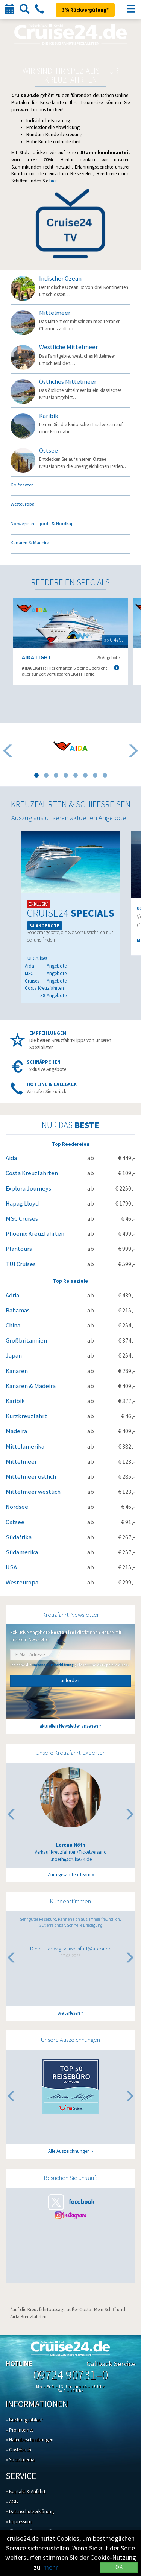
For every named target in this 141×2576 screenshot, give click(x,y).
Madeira (16, 1431)
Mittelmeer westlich (33, 1492)
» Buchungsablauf (24, 2420)
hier (52, 181)
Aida (11, 1158)
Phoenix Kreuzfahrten (35, 1234)
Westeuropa (22, 1582)
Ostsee (15, 1522)
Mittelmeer (21, 1462)
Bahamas (18, 1310)
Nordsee (17, 1507)
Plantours (19, 1249)
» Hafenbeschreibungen (29, 2439)
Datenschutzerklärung (53, 1664)
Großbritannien (26, 1340)
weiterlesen (69, 2013)
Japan (14, 1355)
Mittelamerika (25, 1447)
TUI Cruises (21, 1264)
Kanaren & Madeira (31, 1386)
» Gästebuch (18, 2450)
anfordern (71, 1680)
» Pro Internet (19, 2430)
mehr (50, 2567)
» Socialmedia (20, 2459)
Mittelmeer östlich (31, 1477)
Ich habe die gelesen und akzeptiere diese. (69, 1664)
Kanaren (17, 1371)
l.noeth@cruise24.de (71, 1859)
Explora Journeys (28, 1188)
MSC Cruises (22, 1219)
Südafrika (19, 1537)
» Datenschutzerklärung (30, 2511)
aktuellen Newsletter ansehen (68, 1726)
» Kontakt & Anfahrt (25, 2491)
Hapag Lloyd (22, 1204)
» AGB (12, 2502)
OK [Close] (119, 2567)
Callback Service (110, 2363)
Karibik (15, 1401)
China (13, 1325)
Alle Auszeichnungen (69, 2151)
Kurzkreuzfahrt (26, 1416)
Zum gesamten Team (69, 1874)
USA (11, 1567)
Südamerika (22, 1552)
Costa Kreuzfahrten (32, 1173)
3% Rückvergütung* (85, 10)
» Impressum (19, 2521)
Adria (12, 1295)
